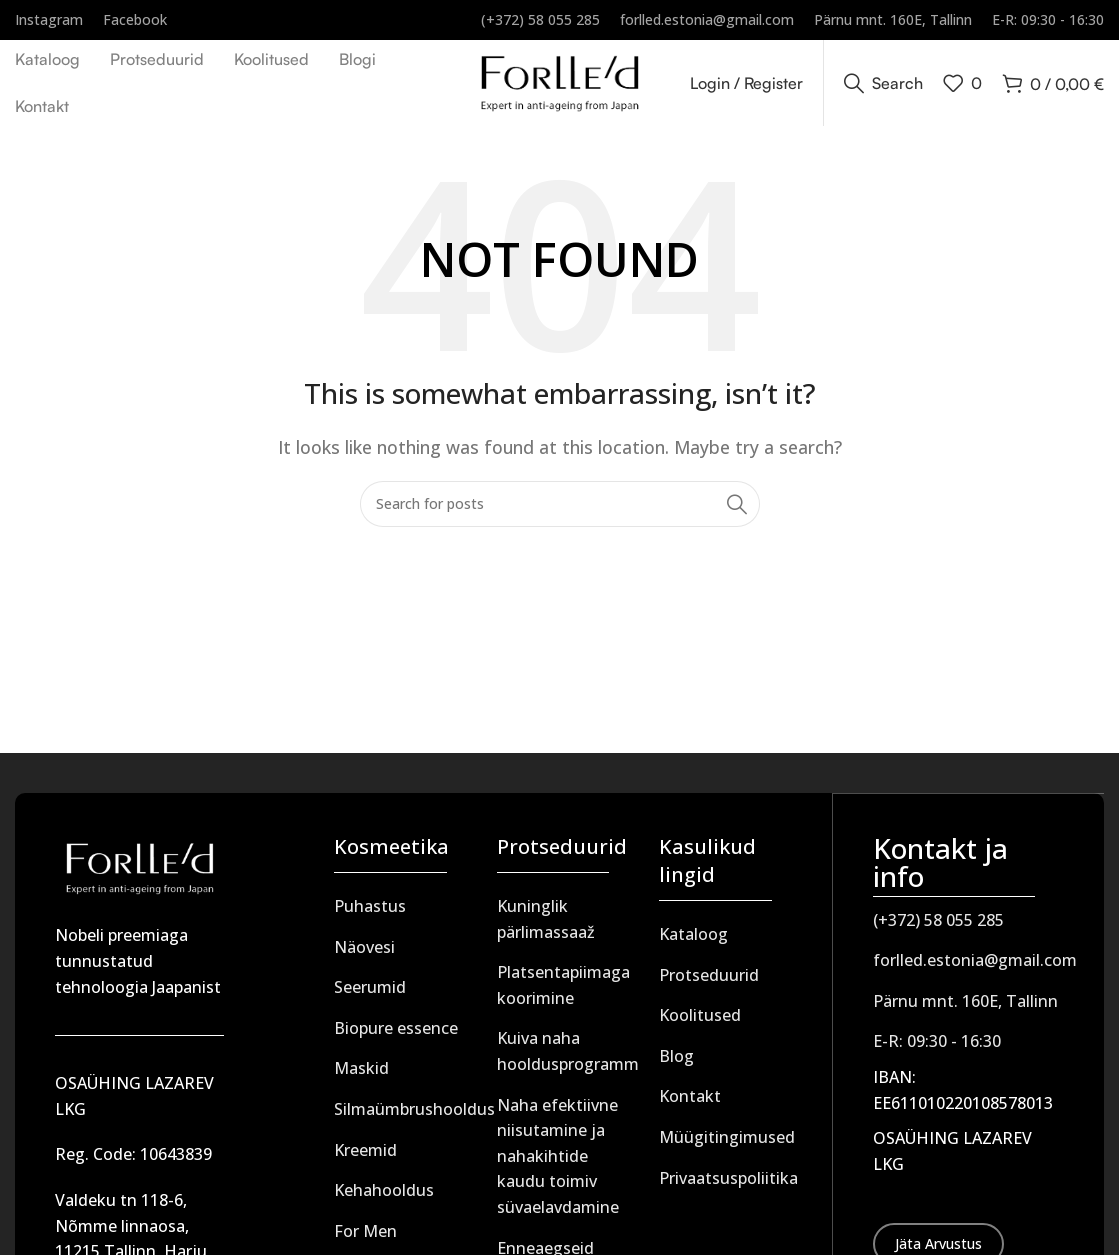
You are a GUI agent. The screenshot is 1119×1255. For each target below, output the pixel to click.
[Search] (883, 85)
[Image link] (139, 871)
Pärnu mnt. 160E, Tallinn (965, 1004)
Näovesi (364, 951)
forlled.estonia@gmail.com (975, 964)
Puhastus (370, 911)
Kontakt (690, 1101)
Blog (676, 1060)
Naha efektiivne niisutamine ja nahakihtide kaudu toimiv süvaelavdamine (558, 1160)
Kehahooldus (384, 1195)
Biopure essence (396, 1032)
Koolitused (700, 1020)
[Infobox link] (49, 20)
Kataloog (693, 939)
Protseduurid (709, 979)
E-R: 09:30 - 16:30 (937, 1045)
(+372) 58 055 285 (938, 923)
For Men (365, 1235)
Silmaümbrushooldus (414, 1113)
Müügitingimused (727, 1141)
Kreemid (365, 1154)
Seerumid (370, 992)
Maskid (361, 1073)
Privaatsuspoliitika (728, 1182)
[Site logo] (559, 83)
